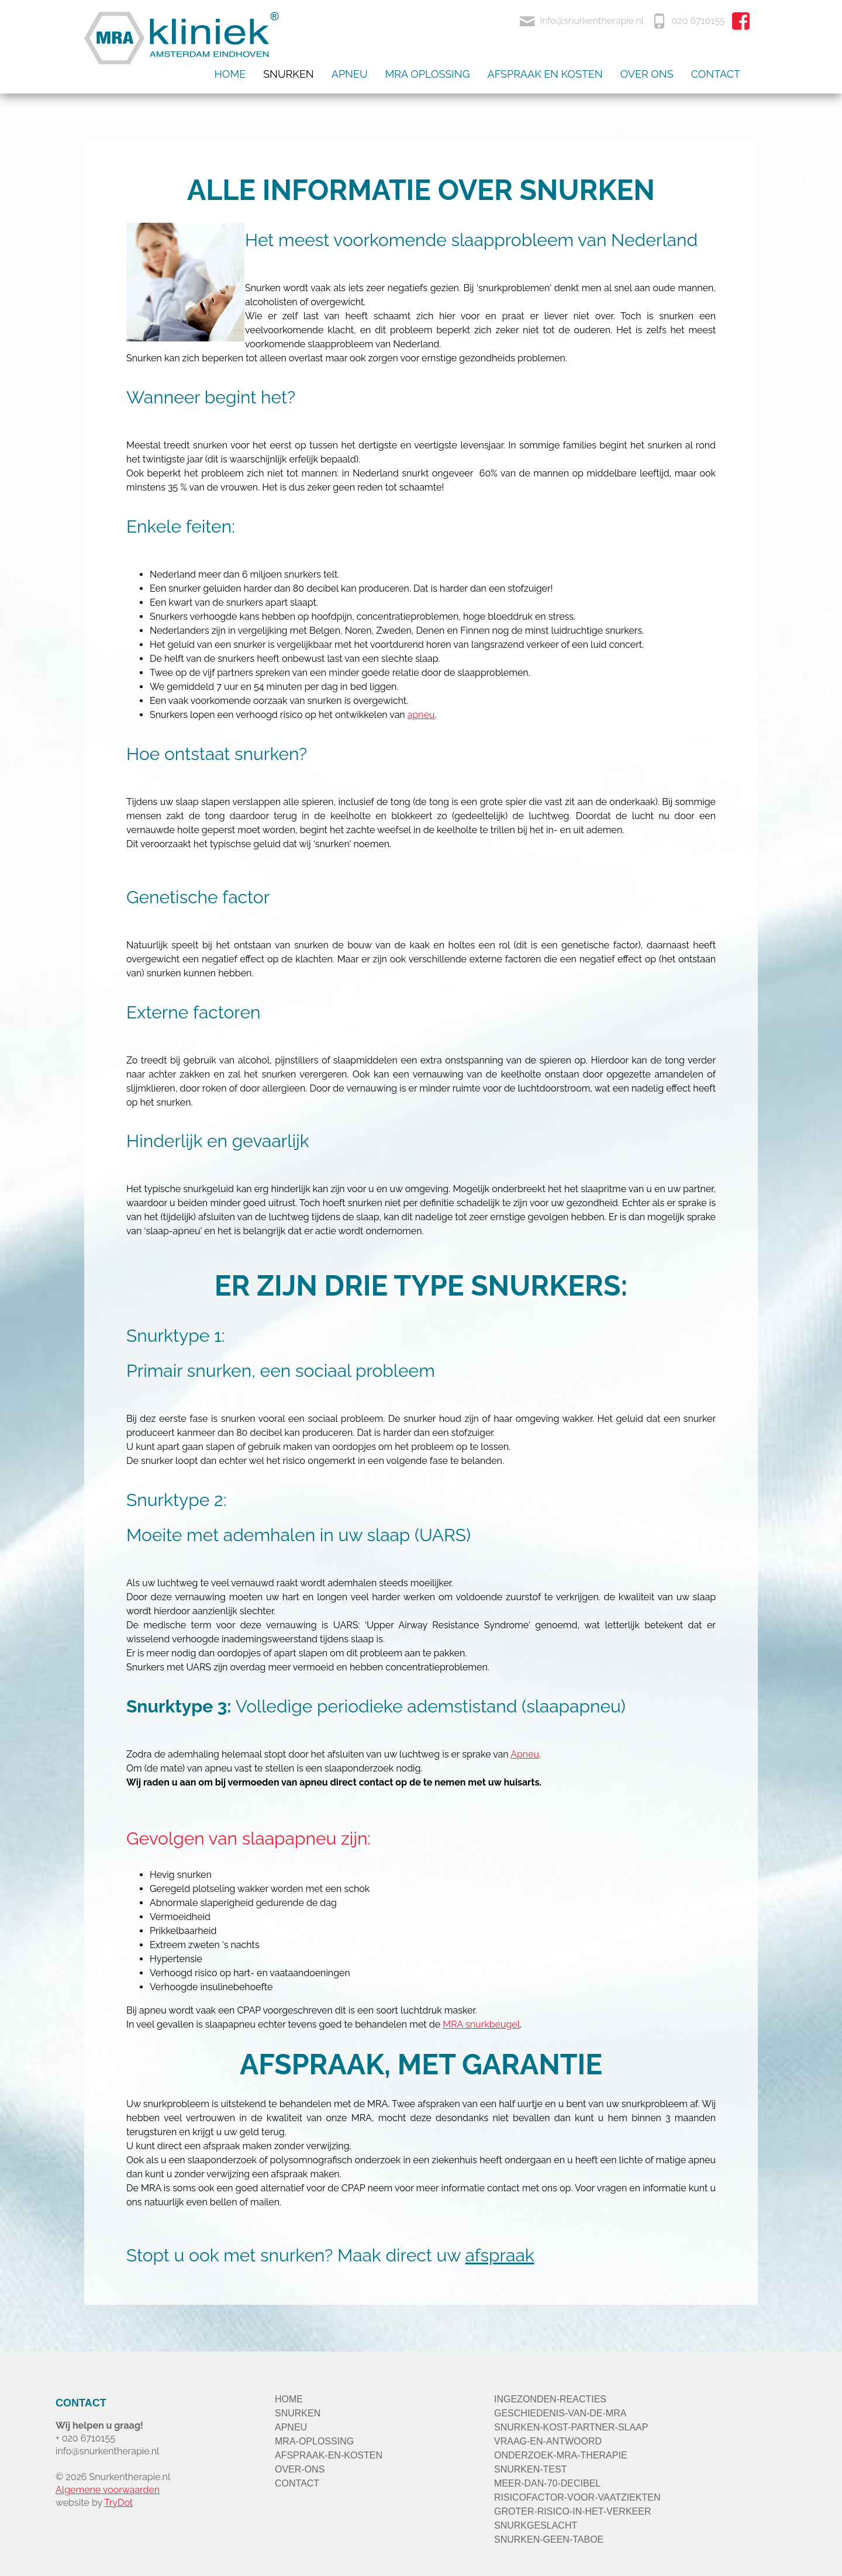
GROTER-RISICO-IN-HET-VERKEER (572, 2511)
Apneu (350, 74)
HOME (289, 2399)
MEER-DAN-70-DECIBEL (547, 2483)
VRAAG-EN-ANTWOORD (548, 2441)
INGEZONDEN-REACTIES (550, 2399)
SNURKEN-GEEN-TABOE (548, 2539)
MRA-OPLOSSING (314, 2441)
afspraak (499, 2255)
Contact (715, 74)
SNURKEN (297, 2413)
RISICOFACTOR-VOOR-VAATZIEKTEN (577, 2497)
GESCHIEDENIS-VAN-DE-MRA (560, 2413)
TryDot (118, 2502)
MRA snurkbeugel (481, 2024)
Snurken (288, 74)
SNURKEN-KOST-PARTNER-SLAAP (571, 2427)
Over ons (647, 74)
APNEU (291, 2427)
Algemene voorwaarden (108, 2489)
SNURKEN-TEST (530, 2469)
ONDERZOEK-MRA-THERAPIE (560, 2455)
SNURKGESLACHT (535, 2525)
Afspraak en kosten (545, 74)
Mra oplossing (427, 74)
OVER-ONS (300, 2469)
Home (230, 74)
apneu (421, 714)
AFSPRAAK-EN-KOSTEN (328, 2455)
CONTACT (297, 2483)
